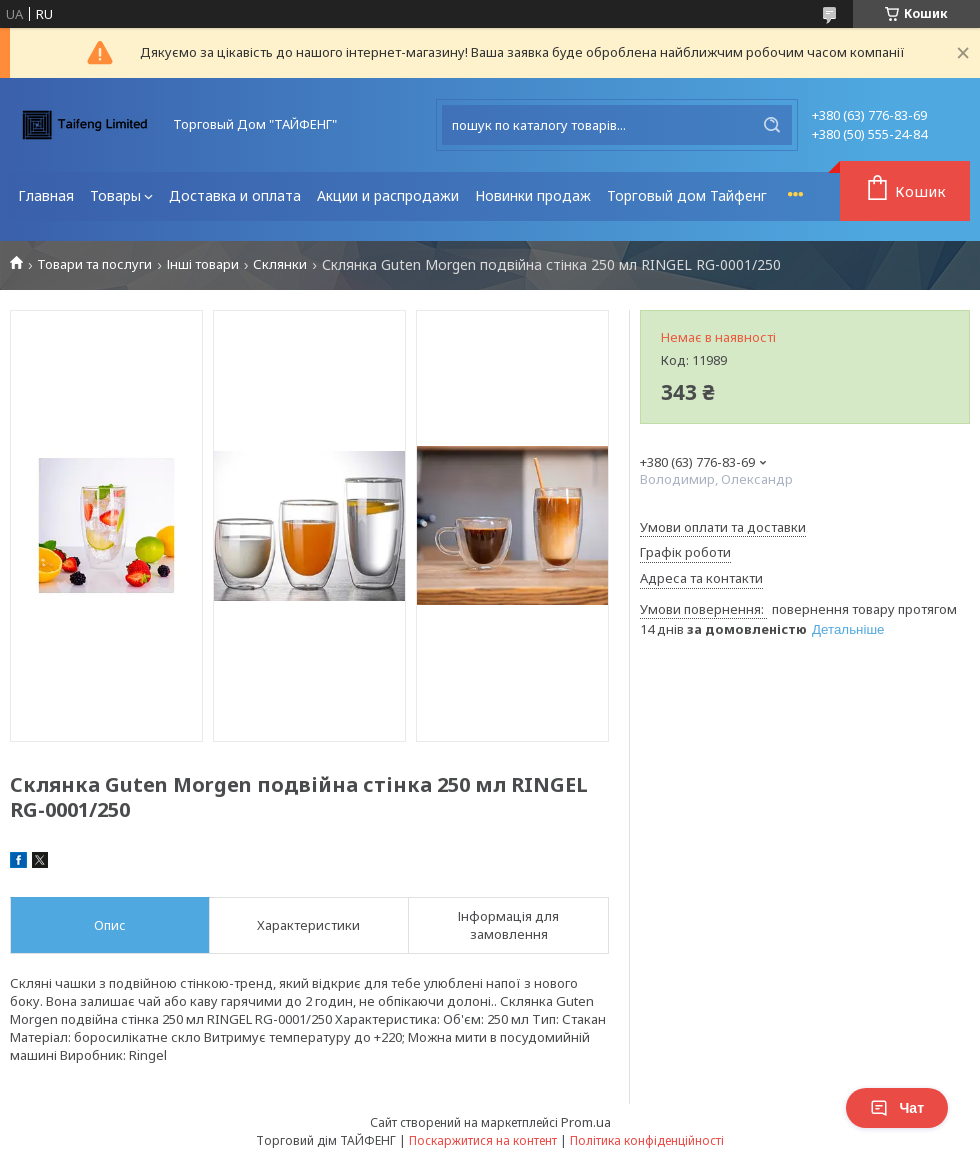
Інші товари (203, 264)
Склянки (280, 264)
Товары (115, 195)
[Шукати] (772, 125)
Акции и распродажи (388, 195)
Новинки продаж (533, 195)
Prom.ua (586, 1122)
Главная (46, 195)
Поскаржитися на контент (483, 1140)
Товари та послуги (94, 264)
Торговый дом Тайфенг (687, 195)
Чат (897, 1108)
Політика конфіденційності (647, 1140)
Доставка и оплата (235, 195)
